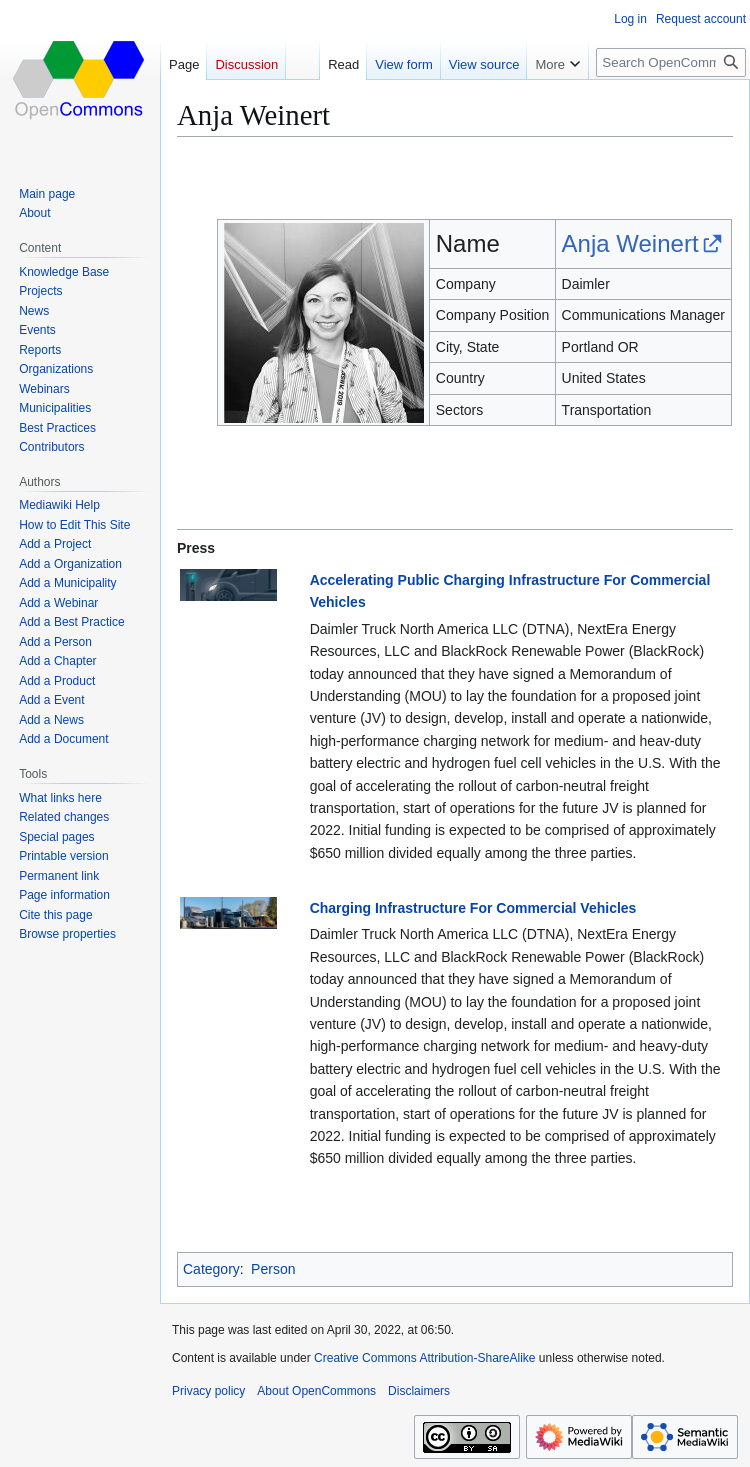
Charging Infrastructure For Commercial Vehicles (473, 908)
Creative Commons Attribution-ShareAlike (424, 1358)
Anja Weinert (630, 243)
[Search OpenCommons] (671, 62)
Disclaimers (419, 1391)
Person (273, 1269)
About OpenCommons (316, 1391)
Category (211, 1269)
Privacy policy (208, 1391)
